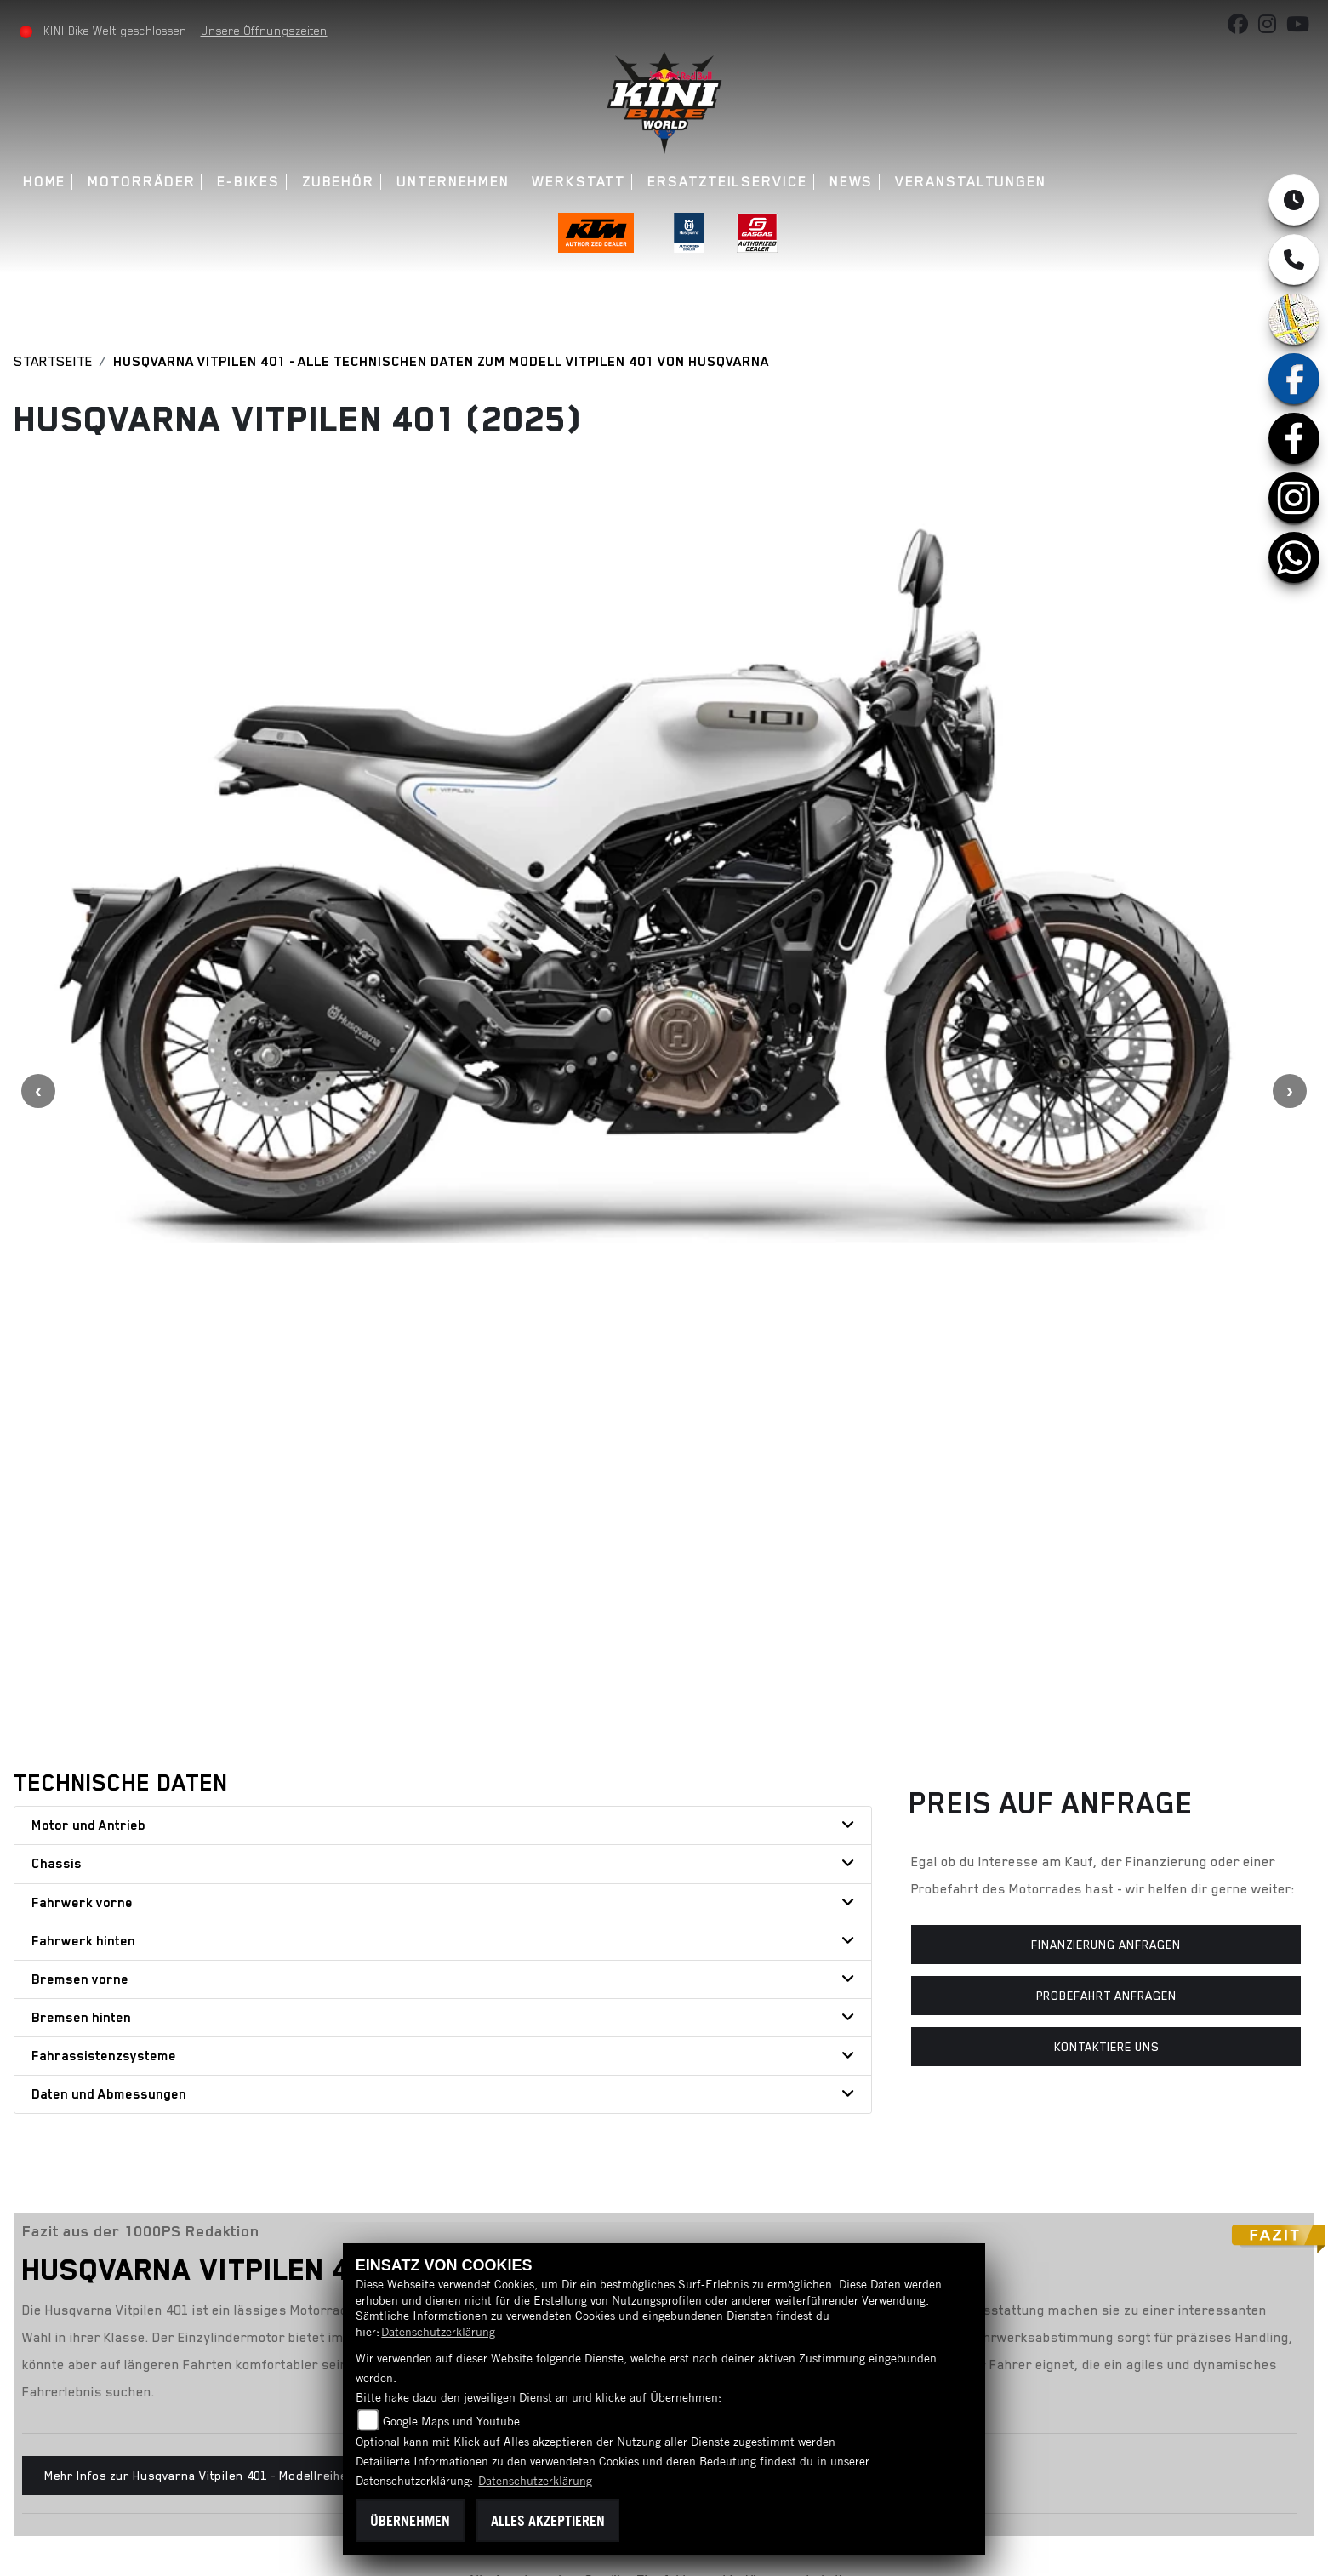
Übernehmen (410, 2520)
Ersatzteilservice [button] (728, 182)
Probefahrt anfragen (1106, 1511)
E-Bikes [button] (250, 182)
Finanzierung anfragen (1106, 1460)
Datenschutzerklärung (438, 2331)
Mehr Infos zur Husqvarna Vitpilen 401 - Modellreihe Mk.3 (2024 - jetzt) (249, 1991)
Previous (38, 849)
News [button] (852, 182)
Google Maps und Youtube (451, 2421)
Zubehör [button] (339, 182)
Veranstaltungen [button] (971, 182)
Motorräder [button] (143, 182)
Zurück (78, 2157)
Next (1290, 849)
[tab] (442, 1342)
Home (45, 182)
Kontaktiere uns (1106, 1563)
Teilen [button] (220, 2157)
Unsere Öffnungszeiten (265, 30)
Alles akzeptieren (548, 2520)
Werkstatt (579, 182)
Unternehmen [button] (453, 182)
